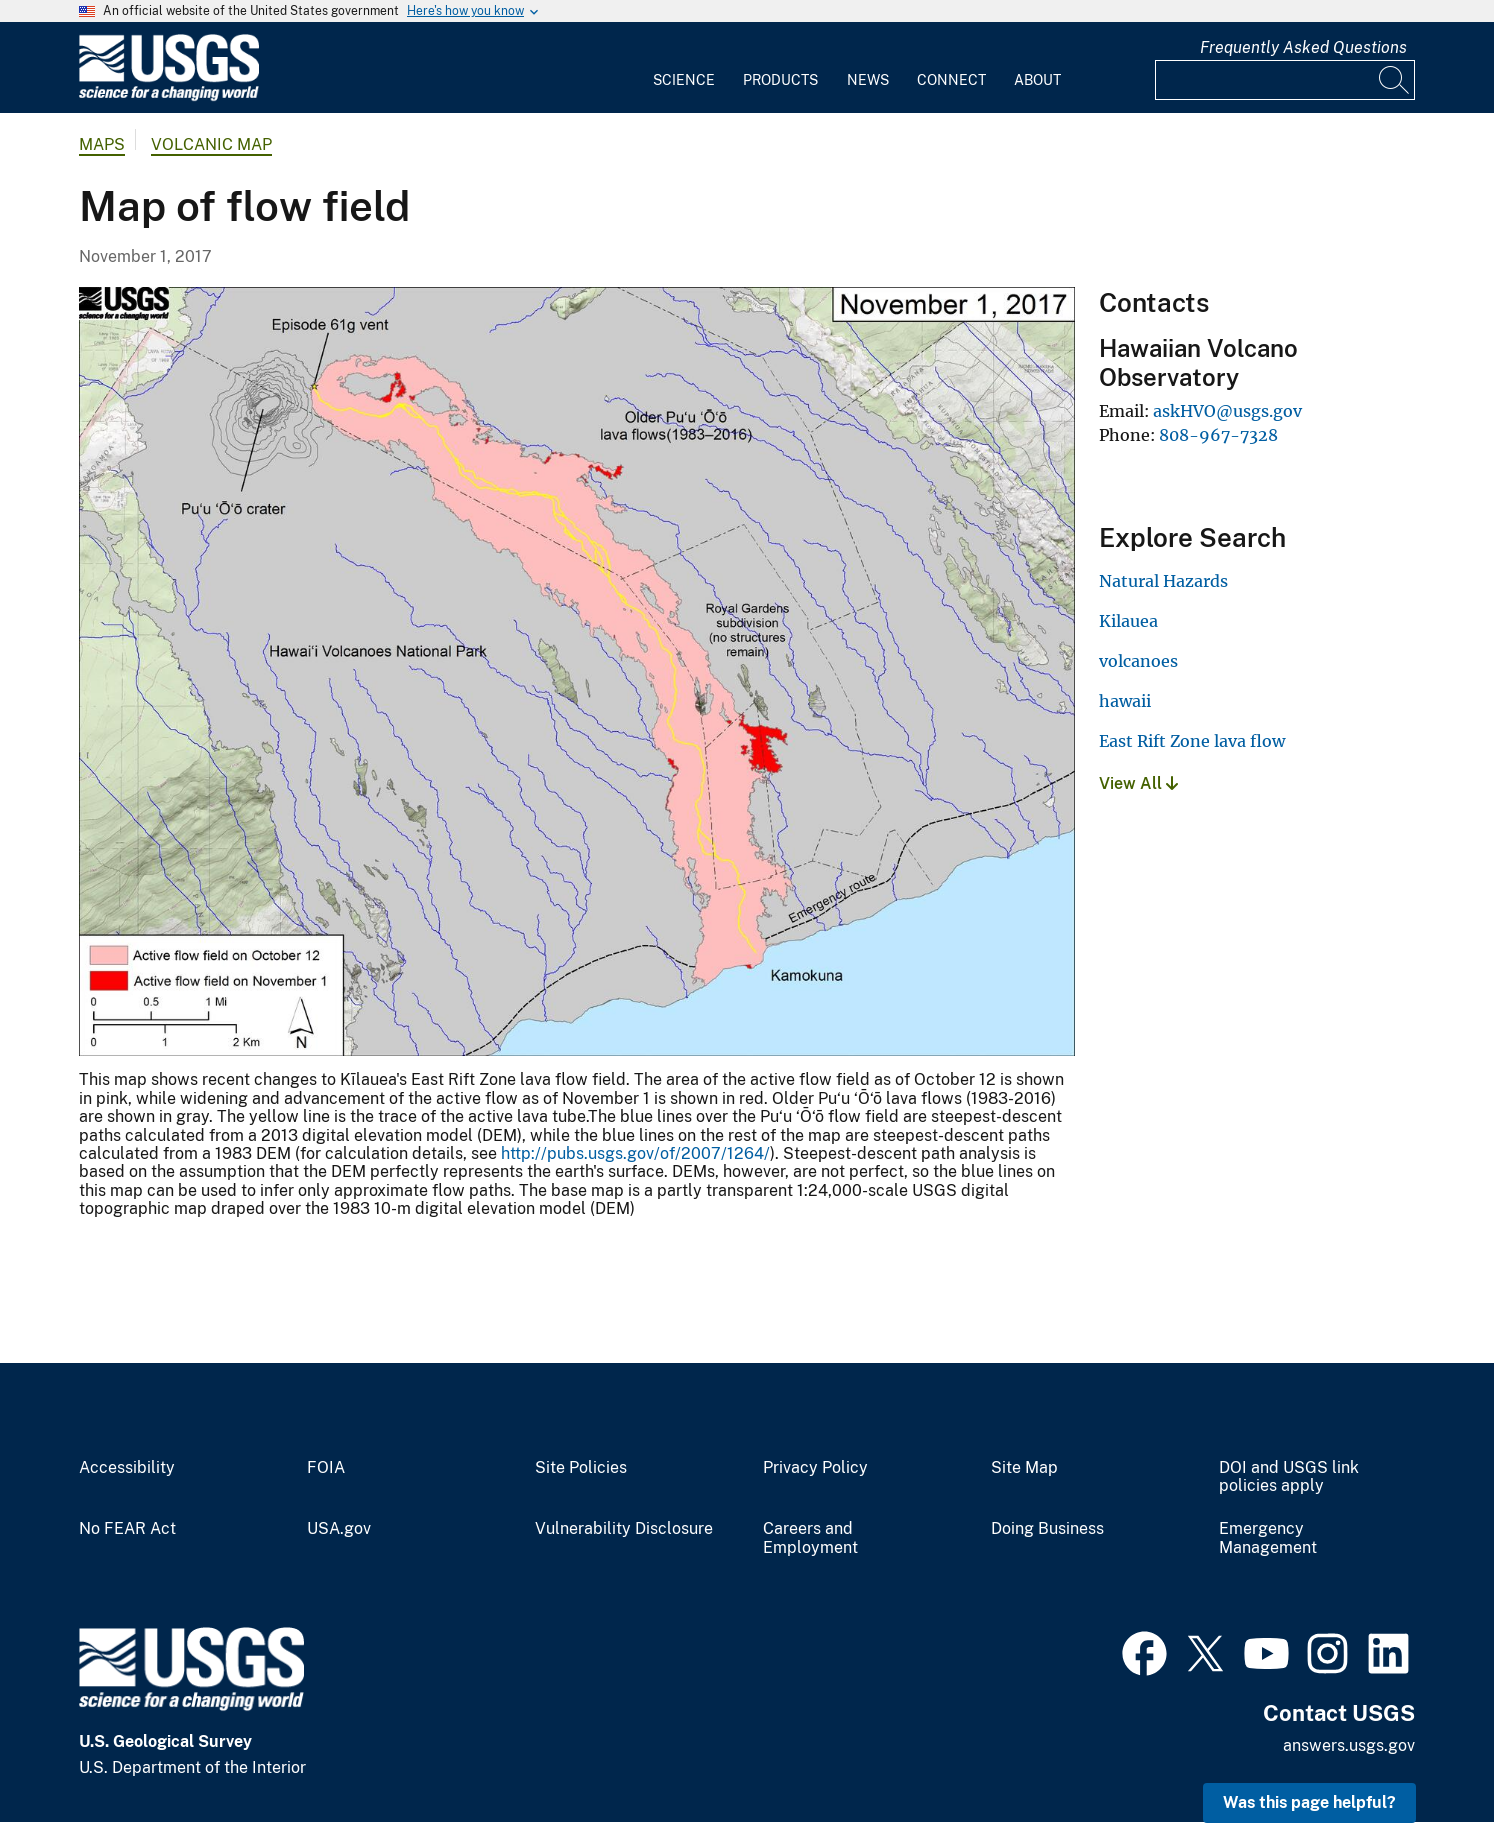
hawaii (1125, 701)
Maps (102, 144)
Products (780, 80)
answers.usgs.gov (1349, 1745)
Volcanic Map (211, 144)
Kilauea (1128, 621)
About (1037, 80)
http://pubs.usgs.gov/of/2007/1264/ (635, 1153)
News (868, 80)
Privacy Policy (815, 1468)
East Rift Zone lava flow (1192, 741)
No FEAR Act (127, 1529)
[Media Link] (577, 674)
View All (1138, 783)
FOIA (326, 1468)
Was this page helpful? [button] (1309, 1802)
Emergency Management (1268, 1538)
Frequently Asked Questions (1303, 47)
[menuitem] (684, 68)
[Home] (169, 96)
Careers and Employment (810, 1538)
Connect (951, 80)
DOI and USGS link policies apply (1289, 1477)
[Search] (1395, 80)
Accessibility (127, 1468)
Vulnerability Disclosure (624, 1529)
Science (684, 80)
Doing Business (1047, 1529)
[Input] (1285, 80)
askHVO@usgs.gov (1227, 411)
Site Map (1024, 1468)
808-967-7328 (1218, 435)
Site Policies (581, 1468)
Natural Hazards (1163, 581)
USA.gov (339, 1529)
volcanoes (1138, 661)
